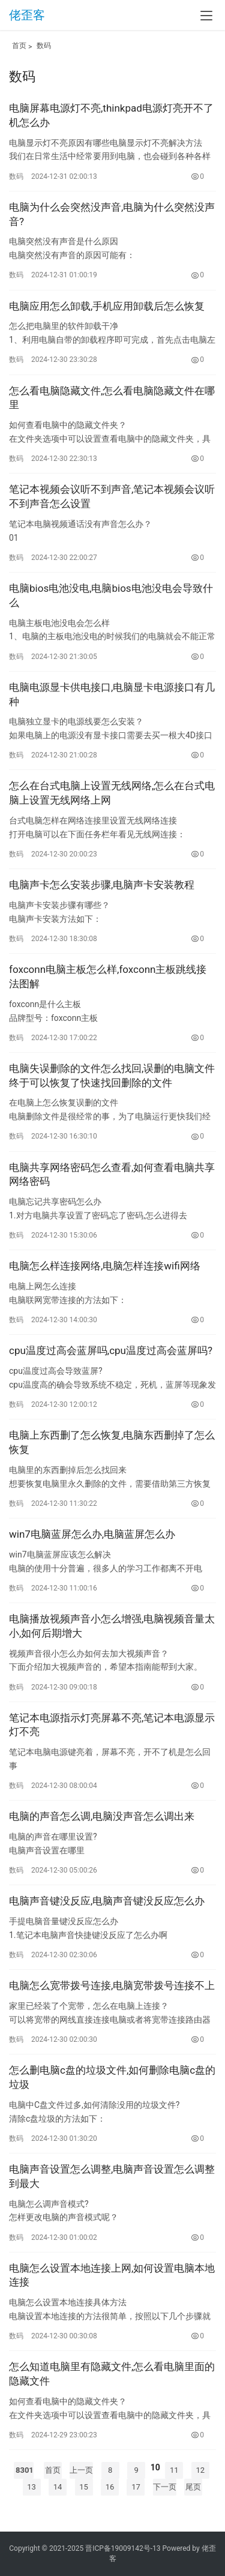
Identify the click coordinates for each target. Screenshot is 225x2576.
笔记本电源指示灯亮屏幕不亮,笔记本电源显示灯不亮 (112, 1725)
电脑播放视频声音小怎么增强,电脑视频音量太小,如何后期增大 (112, 1626)
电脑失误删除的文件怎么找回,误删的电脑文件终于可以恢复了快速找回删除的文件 (112, 1075)
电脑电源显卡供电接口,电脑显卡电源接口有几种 (112, 694)
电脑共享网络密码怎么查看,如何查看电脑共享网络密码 (112, 1174)
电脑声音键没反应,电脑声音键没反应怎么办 (107, 1901)
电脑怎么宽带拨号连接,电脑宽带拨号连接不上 (112, 1985)
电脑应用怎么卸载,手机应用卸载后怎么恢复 (107, 306)
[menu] (206, 15)
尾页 (193, 2486)
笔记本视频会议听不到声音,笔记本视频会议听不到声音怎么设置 (112, 496)
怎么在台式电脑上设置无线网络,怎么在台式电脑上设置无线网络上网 (112, 793)
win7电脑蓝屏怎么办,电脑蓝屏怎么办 (92, 1534)
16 (110, 2486)
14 (57, 2486)
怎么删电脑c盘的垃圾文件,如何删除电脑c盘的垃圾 (112, 2077)
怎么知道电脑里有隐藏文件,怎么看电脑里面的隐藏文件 (112, 2374)
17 (135, 2486)
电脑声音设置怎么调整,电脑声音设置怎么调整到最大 (112, 2176)
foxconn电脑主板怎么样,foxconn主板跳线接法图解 (107, 976)
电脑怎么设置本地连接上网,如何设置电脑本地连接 (112, 2275)
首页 (19, 45)
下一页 (164, 2486)
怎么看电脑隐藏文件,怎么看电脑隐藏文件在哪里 (112, 398)
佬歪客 (27, 15)
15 (83, 2486)
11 (174, 2470)
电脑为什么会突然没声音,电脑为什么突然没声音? (112, 214)
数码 (44, 45)
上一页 (81, 2470)
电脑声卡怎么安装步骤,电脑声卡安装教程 (101, 885)
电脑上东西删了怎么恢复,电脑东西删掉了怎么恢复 (112, 1442)
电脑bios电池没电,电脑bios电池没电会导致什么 (111, 595)
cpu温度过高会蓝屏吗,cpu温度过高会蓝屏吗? (110, 1350)
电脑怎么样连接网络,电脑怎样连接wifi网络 (104, 1266)
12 (200, 2470)
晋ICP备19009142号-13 (122, 2548)
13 (31, 2486)
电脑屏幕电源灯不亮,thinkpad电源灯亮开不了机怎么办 (111, 115)
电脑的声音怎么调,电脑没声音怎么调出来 (101, 1816)
